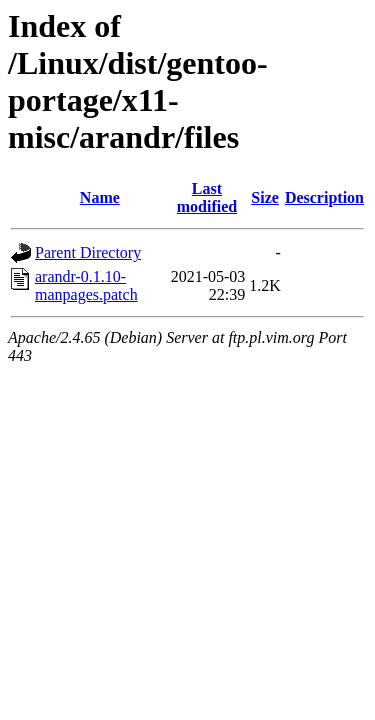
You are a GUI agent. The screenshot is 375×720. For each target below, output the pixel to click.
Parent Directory (88, 252)
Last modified (207, 197)
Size (265, 197)
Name (100, 197)
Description (324, 197)
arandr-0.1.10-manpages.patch (86, 285)
